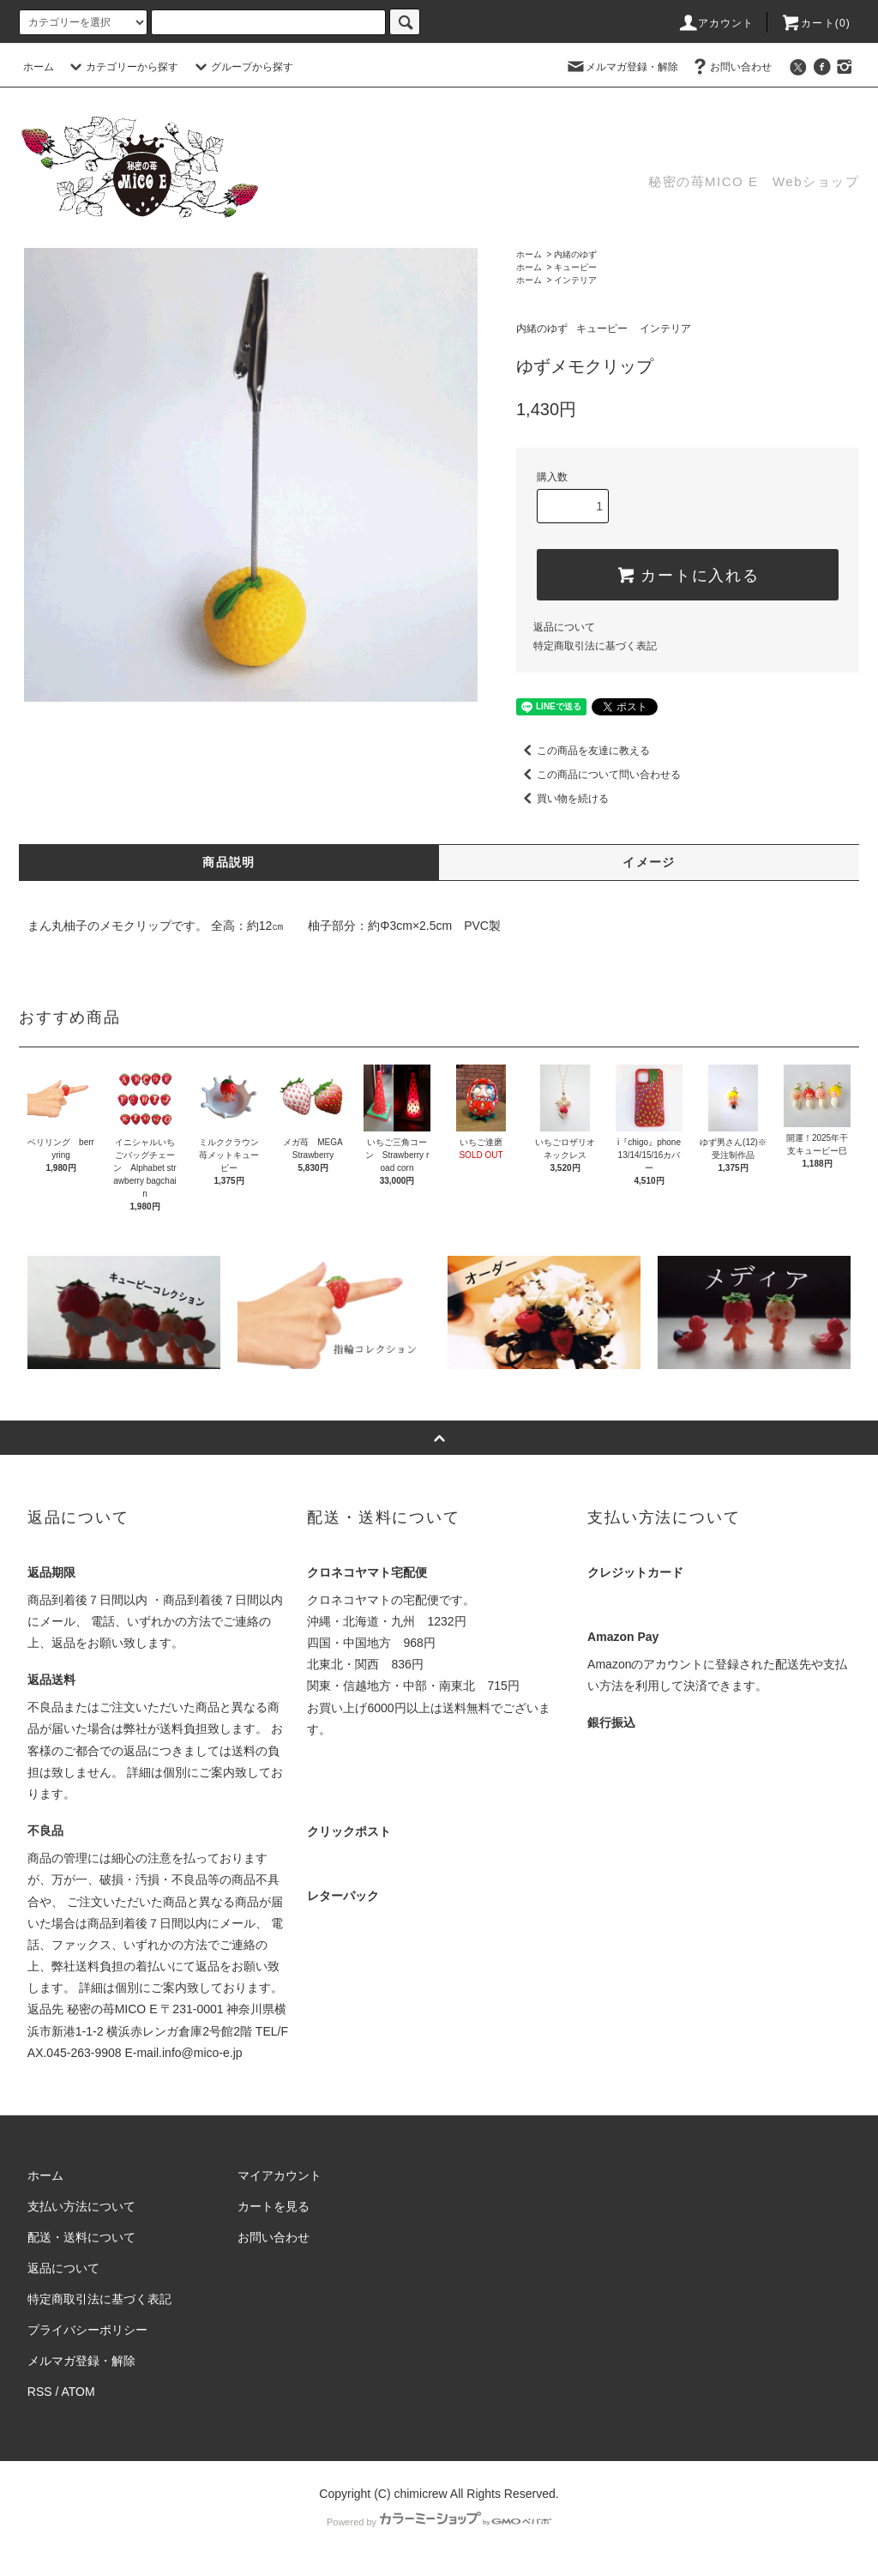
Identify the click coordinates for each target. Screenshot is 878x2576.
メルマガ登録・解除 (621, 67)
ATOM (78, 2391)
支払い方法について (81, 2206)
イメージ (649, 862)
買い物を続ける (562, 799)
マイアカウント (280, 2175)
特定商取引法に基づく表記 (595, 646)
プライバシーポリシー (87, 2330)
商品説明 (229, 862)
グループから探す (241, 67)
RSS (39, 2391)
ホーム (38, 67)
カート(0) (815, 23)
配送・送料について (81, 2237)
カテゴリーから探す (121, 67)
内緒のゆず (575, 254)
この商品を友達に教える (583, 751)
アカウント (716, 23)
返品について (564, 627)
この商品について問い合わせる (598, 775)
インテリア (575, 280)
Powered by (439, 2522)
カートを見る (274, 2206)
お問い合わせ (730, 67)
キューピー (575, 267)
